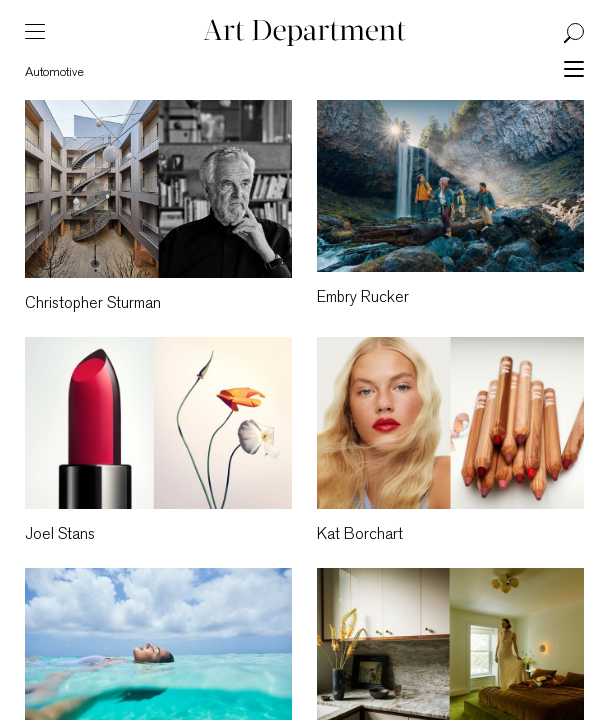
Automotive (54, 72)
